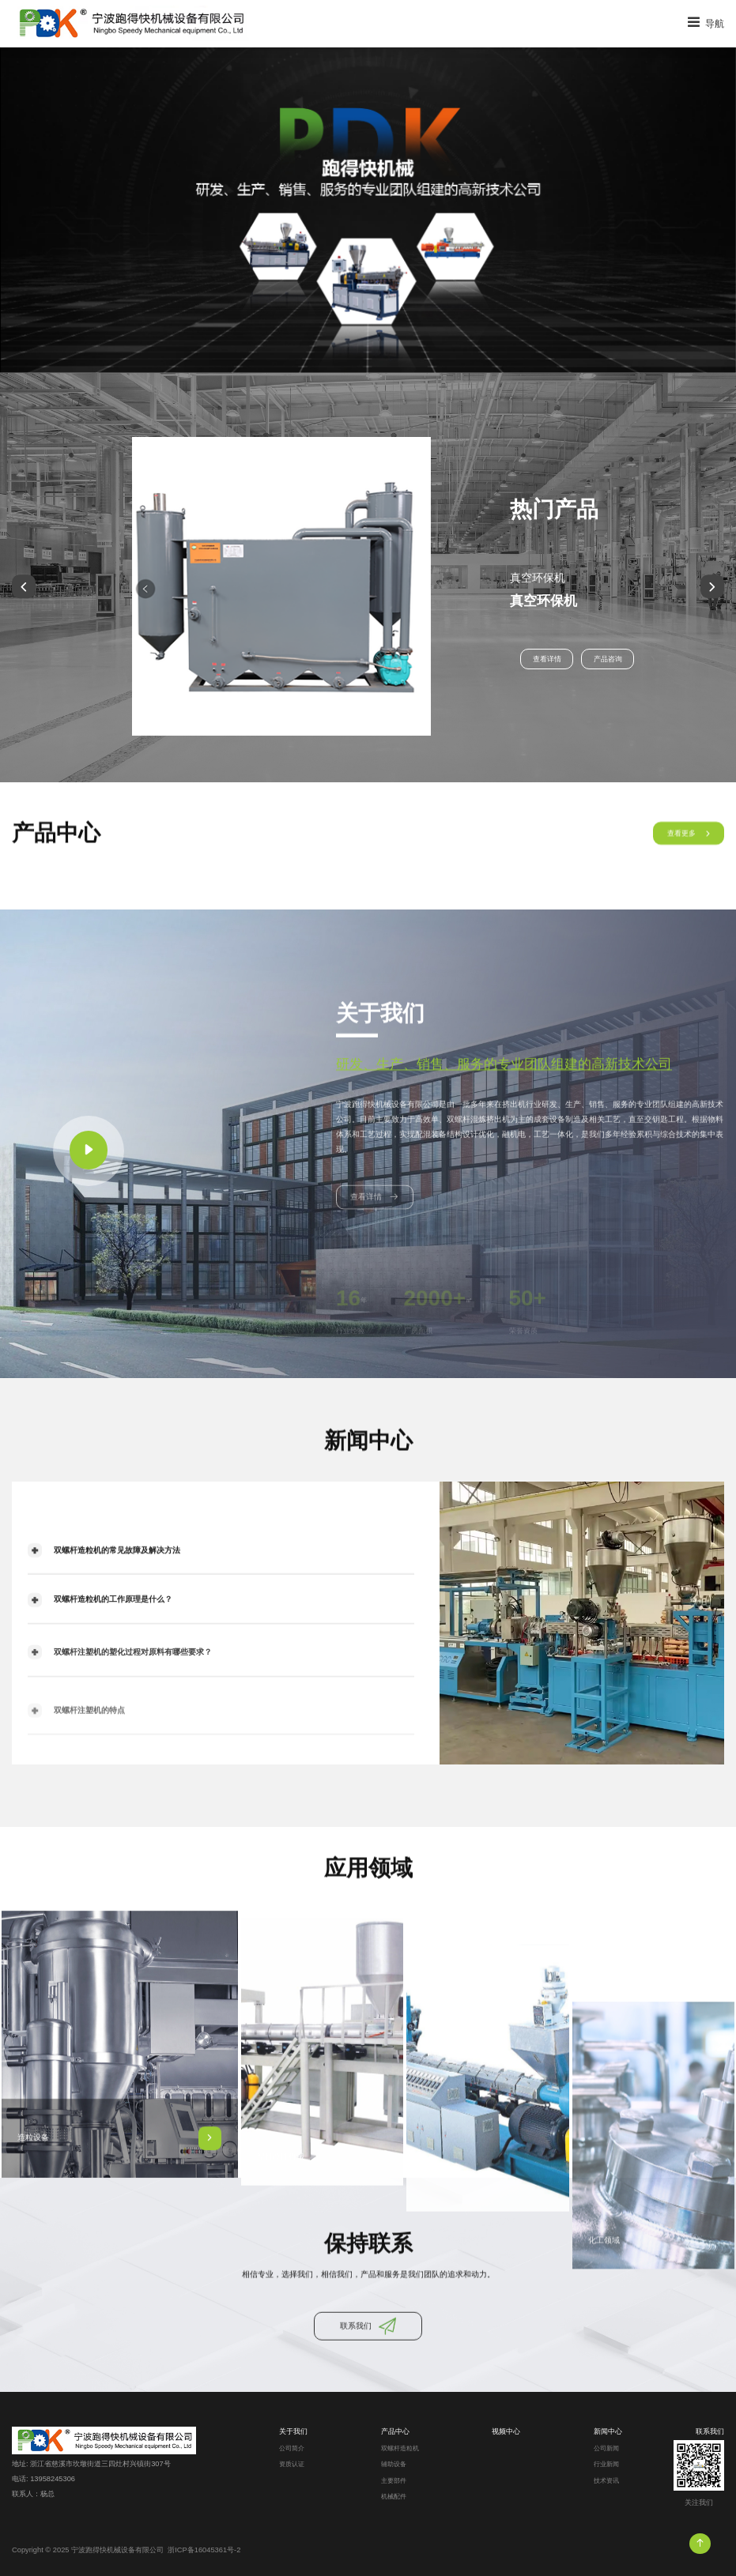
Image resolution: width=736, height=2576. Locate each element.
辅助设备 (393, 2464)
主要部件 (393, 2480)
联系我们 (710, 2431)
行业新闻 (606, 2464)
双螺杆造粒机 (400, 2448)
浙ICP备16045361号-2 (204, 2550)
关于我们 (293, 2431)
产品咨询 (608, 659)
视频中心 (506, 2431)
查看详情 (547, 659)
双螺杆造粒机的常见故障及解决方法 (104, 1581)
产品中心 (395, 2431)
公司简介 (291, 2448)
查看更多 (689, 849)
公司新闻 (606, 2448)
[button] (24, 587)
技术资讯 (606, 2480)
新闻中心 (608, 2431)
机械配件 (393, 2496)
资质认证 (291, 2464)
